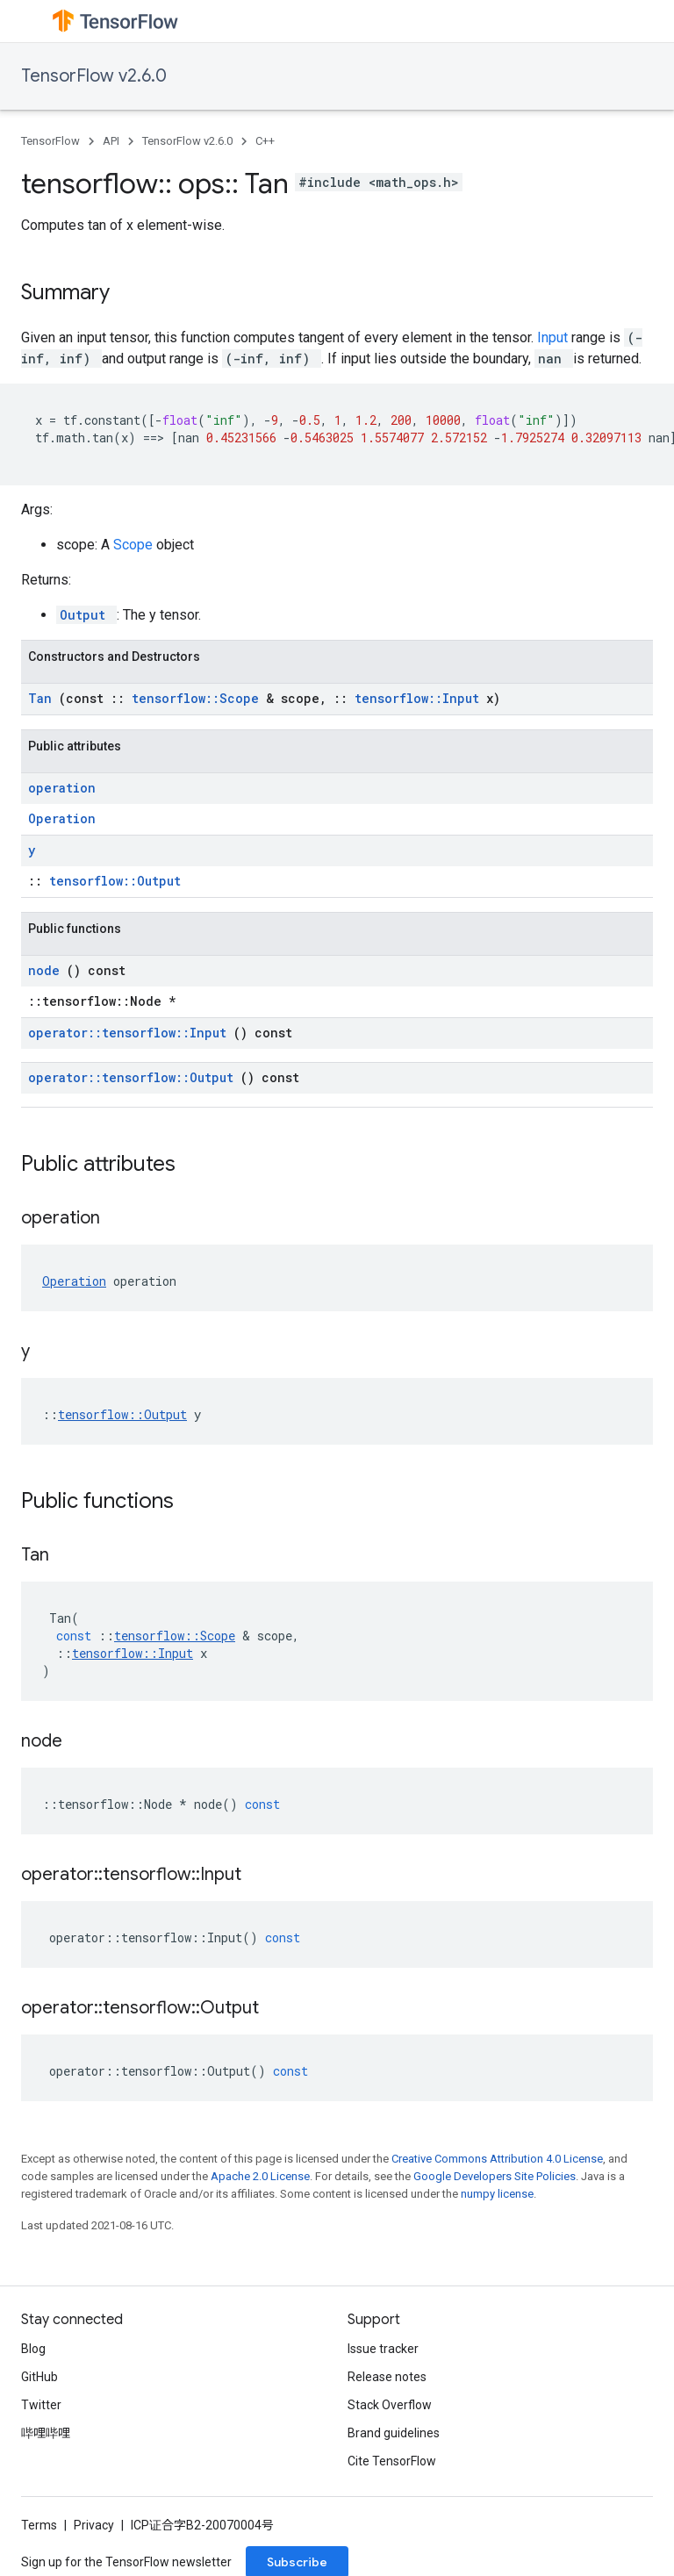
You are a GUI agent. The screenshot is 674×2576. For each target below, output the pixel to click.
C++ (265, 140)
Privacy (94, 2525)
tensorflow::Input (420, 698)
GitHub (39, 2377)
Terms (39, 2525)
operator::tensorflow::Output (134, 1077)
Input (554, 337)
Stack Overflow (390, 2405)
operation (62, 787)
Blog (33, 2349)
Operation (62, 818)
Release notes (387, 2377)
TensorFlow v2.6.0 (94, 76)
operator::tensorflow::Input (130, 1032)
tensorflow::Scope (199, 698)
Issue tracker (383, 2349)
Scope (134, 544)
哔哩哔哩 (45, 2433)
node (47, 970)
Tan (43, 698)
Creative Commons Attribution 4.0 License (497, 2158)
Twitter (41, 2405)
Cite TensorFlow (392, 2461)
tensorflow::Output (115, 880)
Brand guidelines (394, 2433)
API (111, 140)
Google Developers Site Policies (494, 2176)
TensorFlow (50, 140)
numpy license (497, 2193)
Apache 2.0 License (260, 2176)
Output (86, 614)
